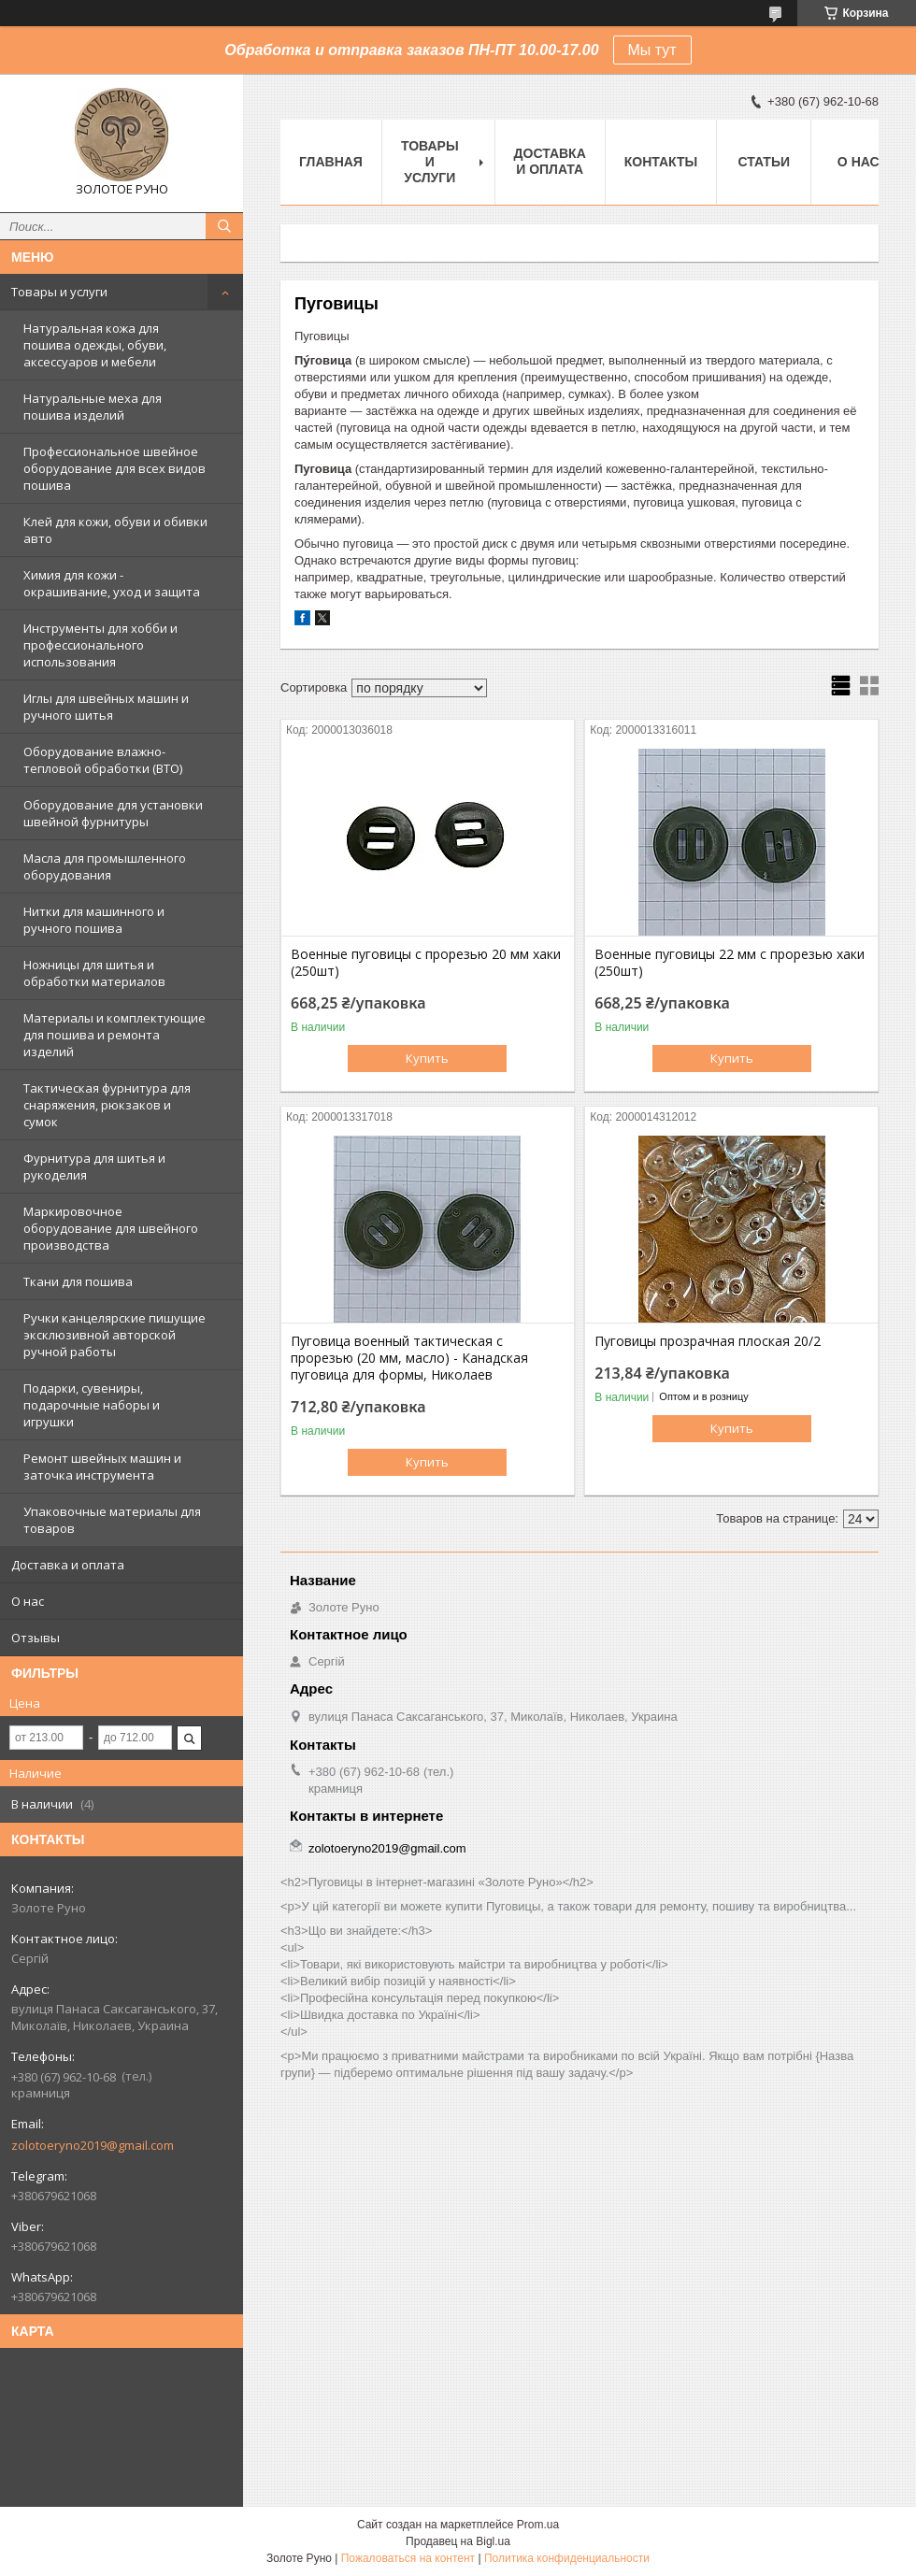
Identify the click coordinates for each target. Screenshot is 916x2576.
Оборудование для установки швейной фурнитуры (113, 813)
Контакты (660, 161)
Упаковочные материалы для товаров (112, 1520)
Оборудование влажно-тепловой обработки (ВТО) (102, 760)
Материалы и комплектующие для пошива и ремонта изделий (114, 1034)
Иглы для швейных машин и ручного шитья (106, 706)
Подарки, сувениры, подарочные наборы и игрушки (91, 1405)
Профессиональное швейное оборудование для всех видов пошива (114, 468)
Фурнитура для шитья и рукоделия (94, 1166)
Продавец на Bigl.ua (458, 2541)
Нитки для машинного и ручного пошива (94, 920)
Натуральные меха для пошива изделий (92, 406)
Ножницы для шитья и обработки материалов (94, 973)
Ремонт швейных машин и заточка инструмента (102, 1466)
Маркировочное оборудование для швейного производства (110, 1228)
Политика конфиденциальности (567, 2558)
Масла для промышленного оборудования (104, 866)
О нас (27, 1601)
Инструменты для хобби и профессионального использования (100, 645)
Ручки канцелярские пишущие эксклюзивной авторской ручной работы (114, 1334)
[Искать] (224, 226)
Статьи (763, 161)
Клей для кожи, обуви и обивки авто (115, 530)
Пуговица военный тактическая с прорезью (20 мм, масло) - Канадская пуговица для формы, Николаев (409, 1358)
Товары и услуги (59, 291)
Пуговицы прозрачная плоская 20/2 (707, 1341)
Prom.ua (538, 2524)
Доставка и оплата (67, 1564)
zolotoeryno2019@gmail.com (92, 2145)
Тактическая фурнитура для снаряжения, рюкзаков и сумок (107, 1105)
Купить (427, 1058)
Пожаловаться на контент (408, 2558)
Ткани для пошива (78, 1281)
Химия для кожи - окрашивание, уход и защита (111, 583)
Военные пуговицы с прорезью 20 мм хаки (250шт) (426, 963)
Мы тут (652, 50)
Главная (331, 161)
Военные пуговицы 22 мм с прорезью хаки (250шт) (729, 963)
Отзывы (35, 1637)
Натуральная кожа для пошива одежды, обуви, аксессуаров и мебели (94, 345)
